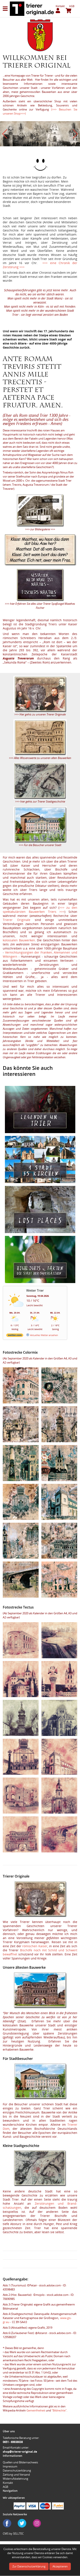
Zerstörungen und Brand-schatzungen (40, 2205)
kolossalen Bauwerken (19, 940)
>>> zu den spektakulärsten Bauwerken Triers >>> (40, 910)
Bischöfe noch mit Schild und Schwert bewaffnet (40, 1952)
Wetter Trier (35, 1290)
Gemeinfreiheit (35, 2410)
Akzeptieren (60, 2566)
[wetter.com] (14, 1336)
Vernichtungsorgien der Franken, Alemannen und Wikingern (40, 954)
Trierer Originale (16, 920)
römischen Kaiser (34, 1946)
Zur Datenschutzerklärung (28, 2566)
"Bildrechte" (59, 2410)
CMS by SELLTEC (13, 2533)
